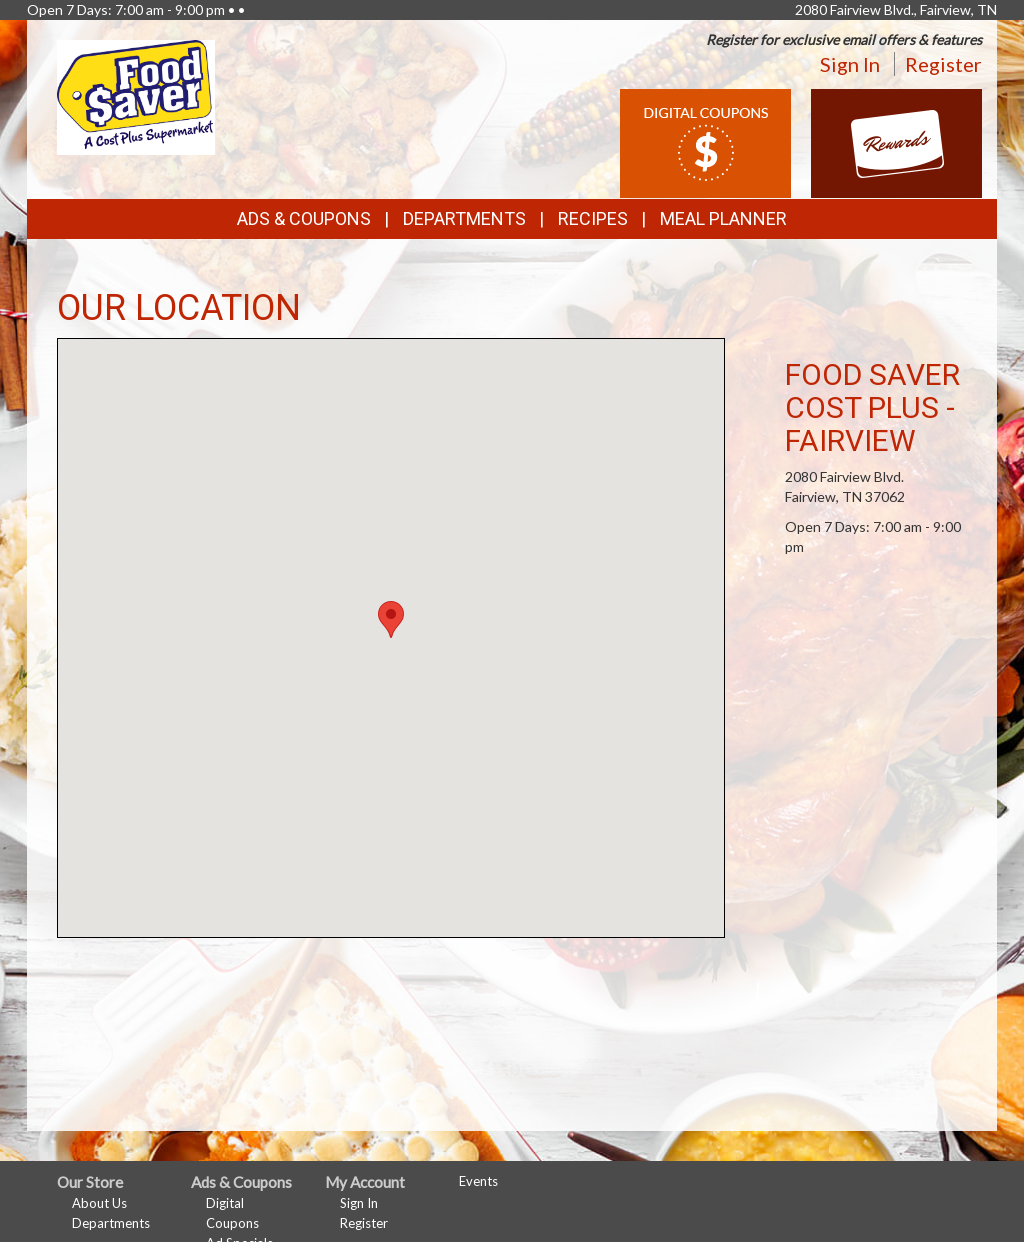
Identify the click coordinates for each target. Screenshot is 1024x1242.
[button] (391, 619)
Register (943, 64)
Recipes (593, 218)
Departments (111, 1223)
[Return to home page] (136, 95)
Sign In (850, 64)
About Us (99, 1203)
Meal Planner (723, 218)
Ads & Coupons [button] (304, 218)
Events (478, 1181)
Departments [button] (464, 218)
